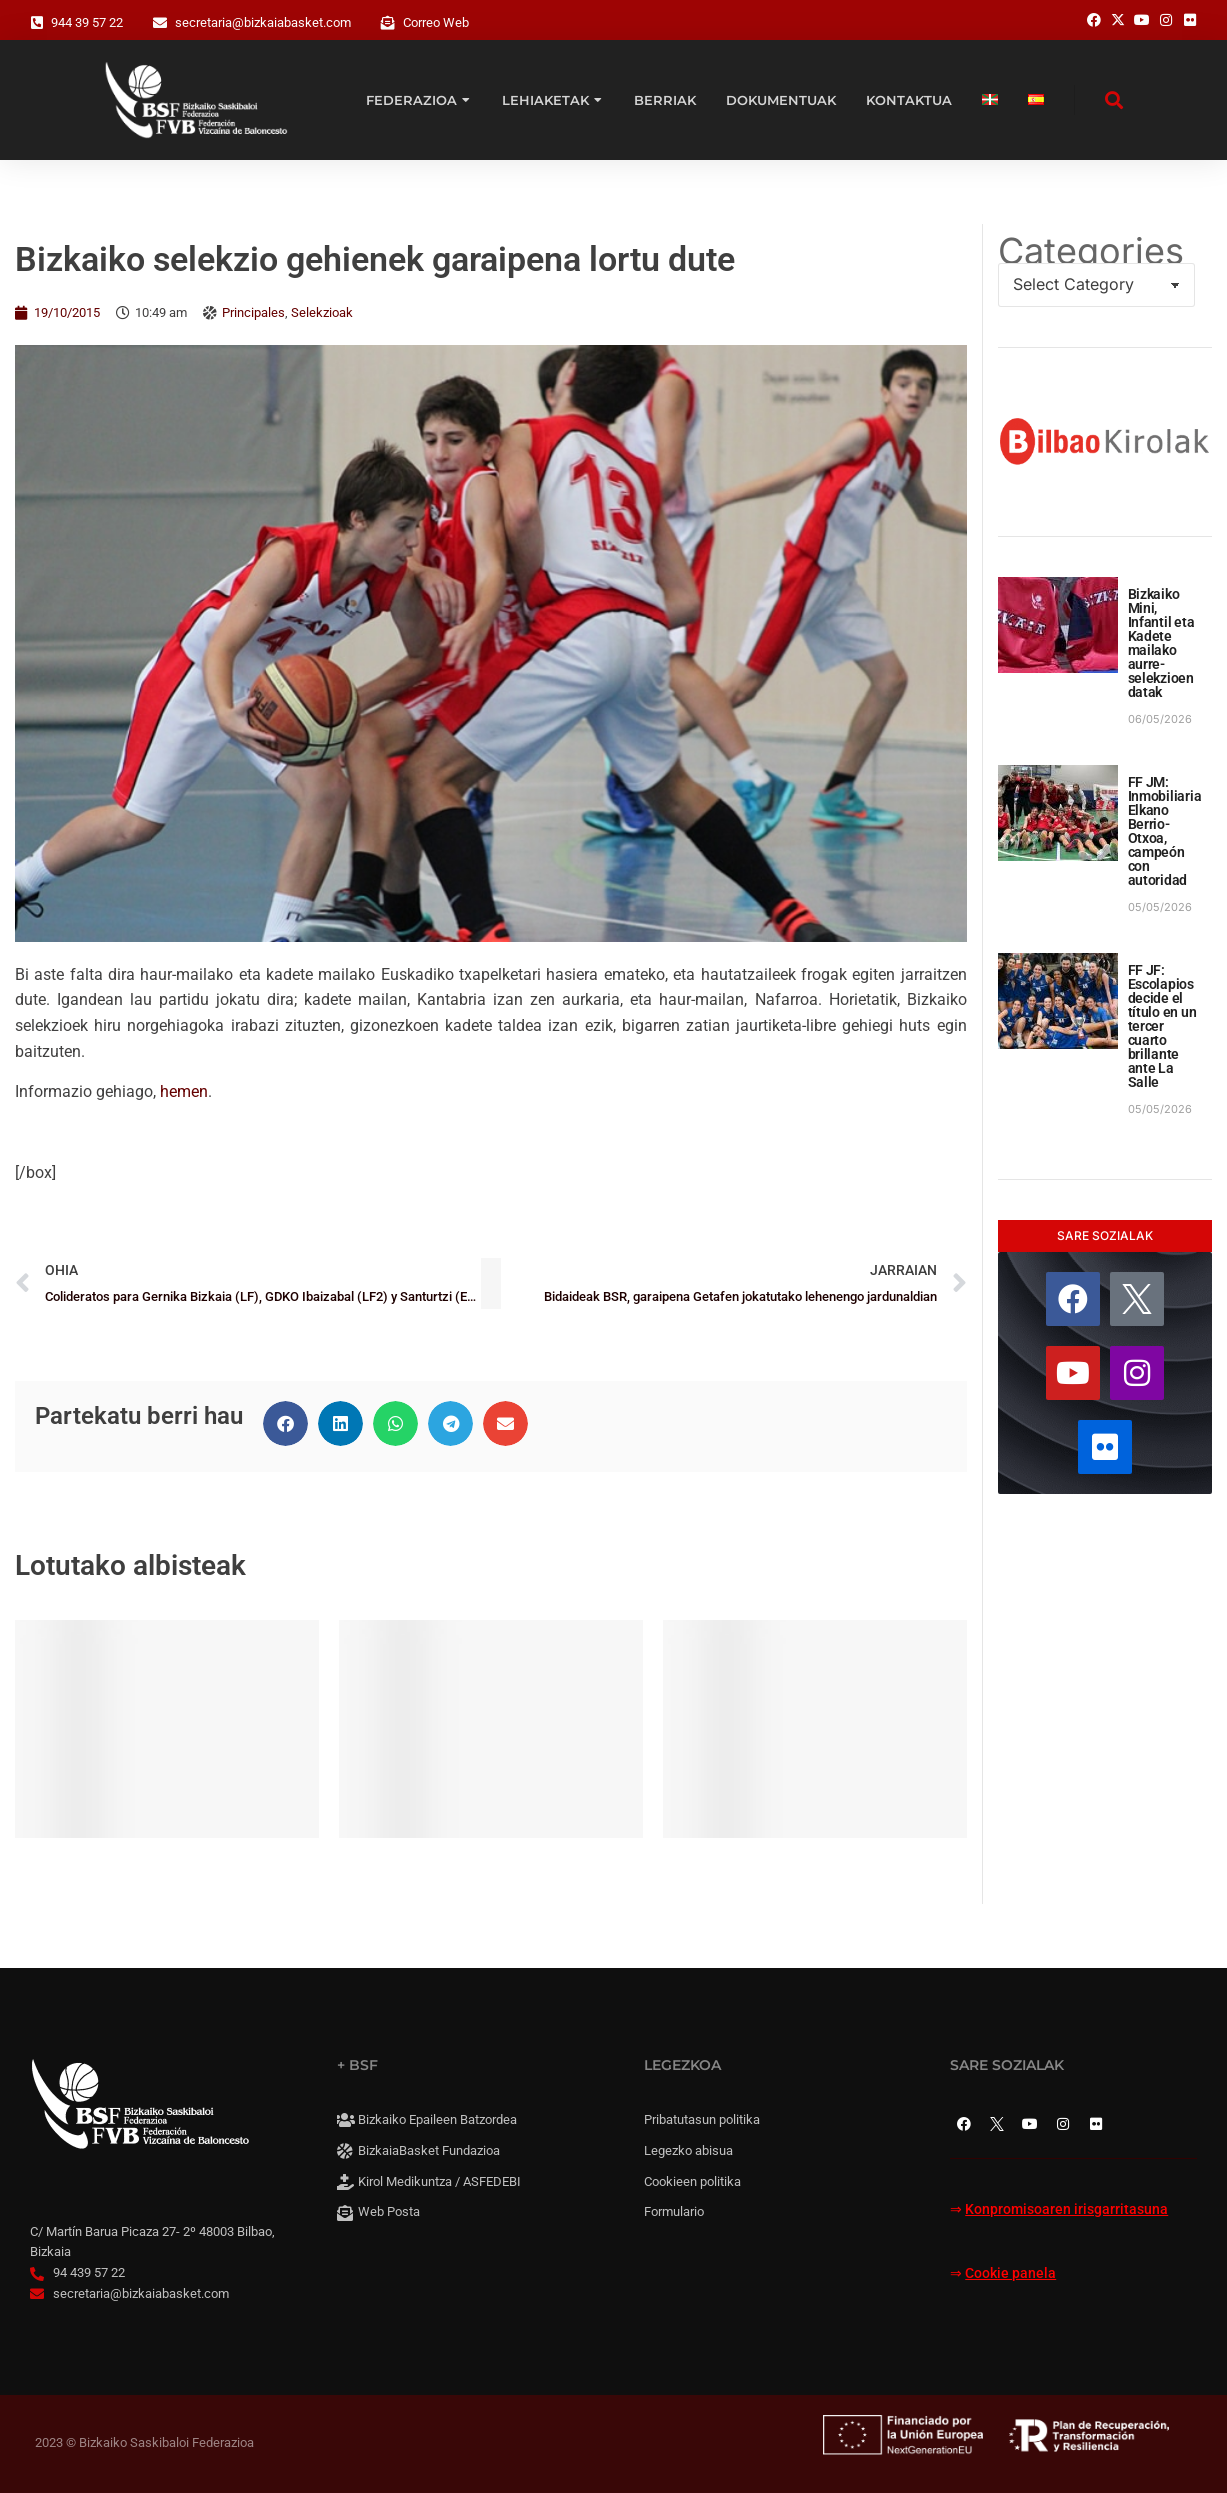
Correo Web (436, 22)
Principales (253, 312)
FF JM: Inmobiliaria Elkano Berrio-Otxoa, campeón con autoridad (1165, 831)
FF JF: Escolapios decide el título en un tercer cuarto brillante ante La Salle (1162, 1026)
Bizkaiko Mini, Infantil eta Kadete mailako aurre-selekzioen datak (1161, 643)
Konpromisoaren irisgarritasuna (1066, 2209)
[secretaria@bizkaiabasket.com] (160, 23)
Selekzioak (322, 312)
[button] (285, 1423)
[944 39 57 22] (37, 23)
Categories (1091, 251)
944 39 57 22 (87, 22)
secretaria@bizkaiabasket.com (263, 22)
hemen (184, 1091)
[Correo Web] (388, 23)
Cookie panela (1010, 2273)
